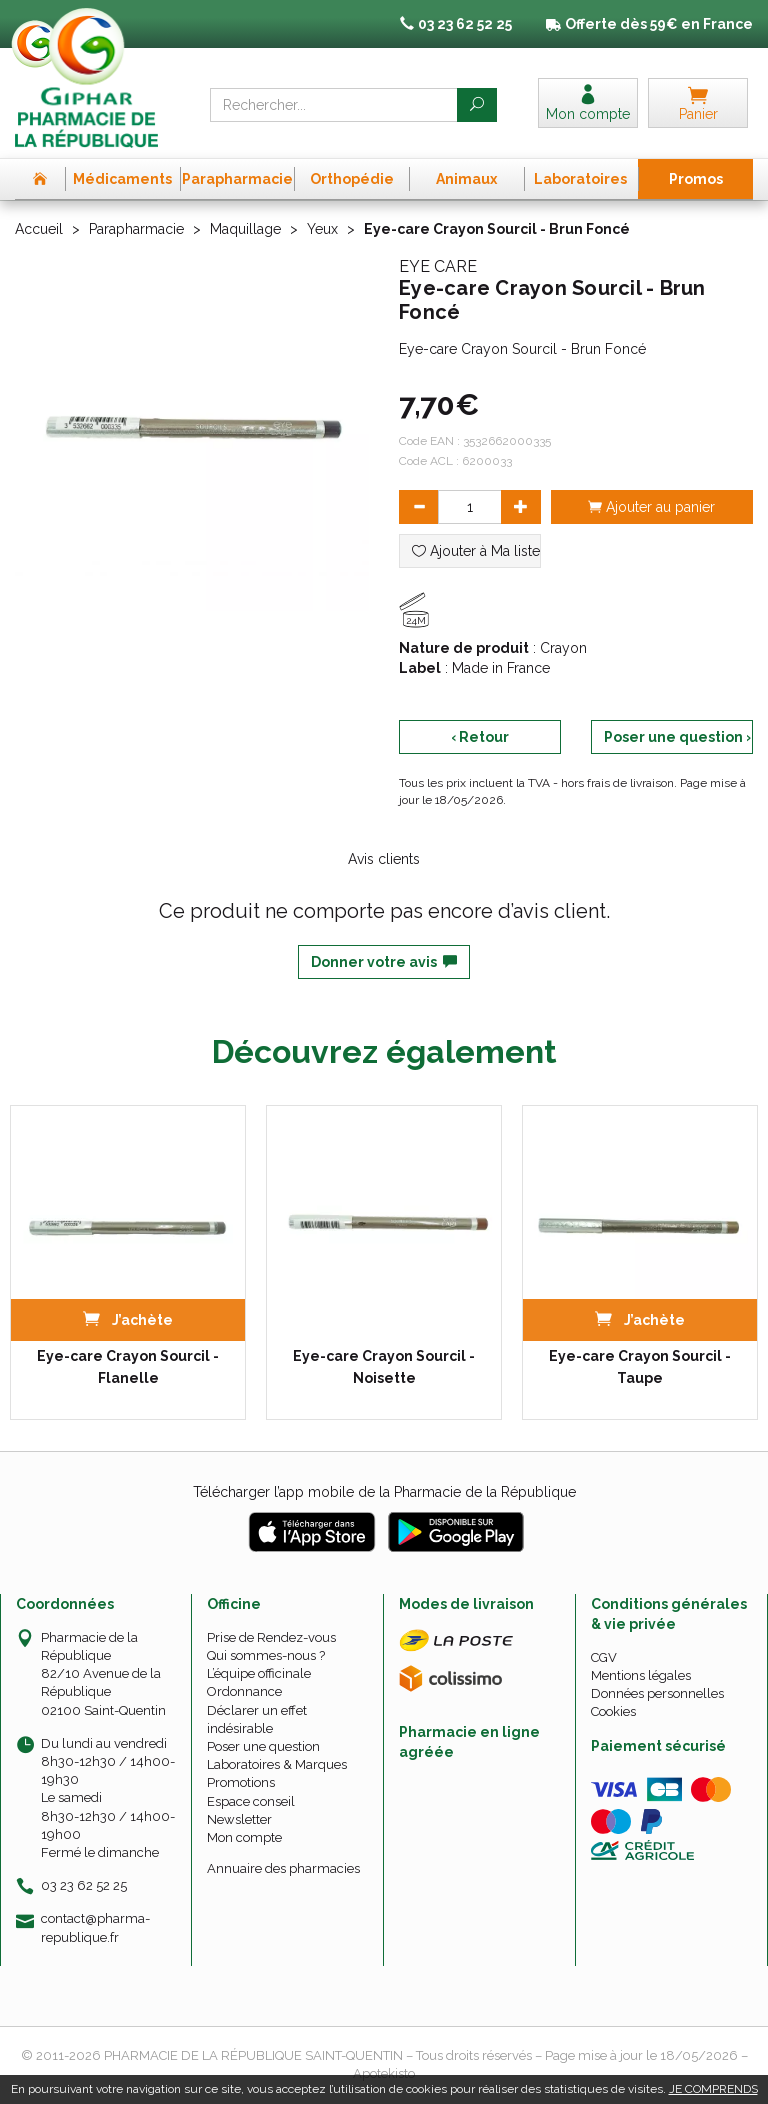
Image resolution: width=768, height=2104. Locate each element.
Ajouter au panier (651, 507)
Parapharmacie (136, 229)
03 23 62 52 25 (84, 1885)
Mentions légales (641, 1675)
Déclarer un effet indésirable (257, 1719)
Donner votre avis (384, 962)
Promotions (241, 1782)
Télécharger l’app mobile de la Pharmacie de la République (384, 1492)
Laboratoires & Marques (277, 1764)
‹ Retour (480, 737)
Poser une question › (677, 737)
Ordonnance (244, 1691)
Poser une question (263, 1746)
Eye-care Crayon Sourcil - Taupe (640, 1367)
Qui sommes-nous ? (266, 1655)
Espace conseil (251, 1801)
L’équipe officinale (259, 1673)
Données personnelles (657, 1693)
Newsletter (239, 1819)
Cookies (613, 1711)
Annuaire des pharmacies (283, 1868)
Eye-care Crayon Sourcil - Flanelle (128, 1367)
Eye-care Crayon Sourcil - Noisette (384, 1367)
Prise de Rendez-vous (271, 1637)
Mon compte (244, 1837)
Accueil (39, 229)
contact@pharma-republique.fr (95, 1927)
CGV (604, 1657)
